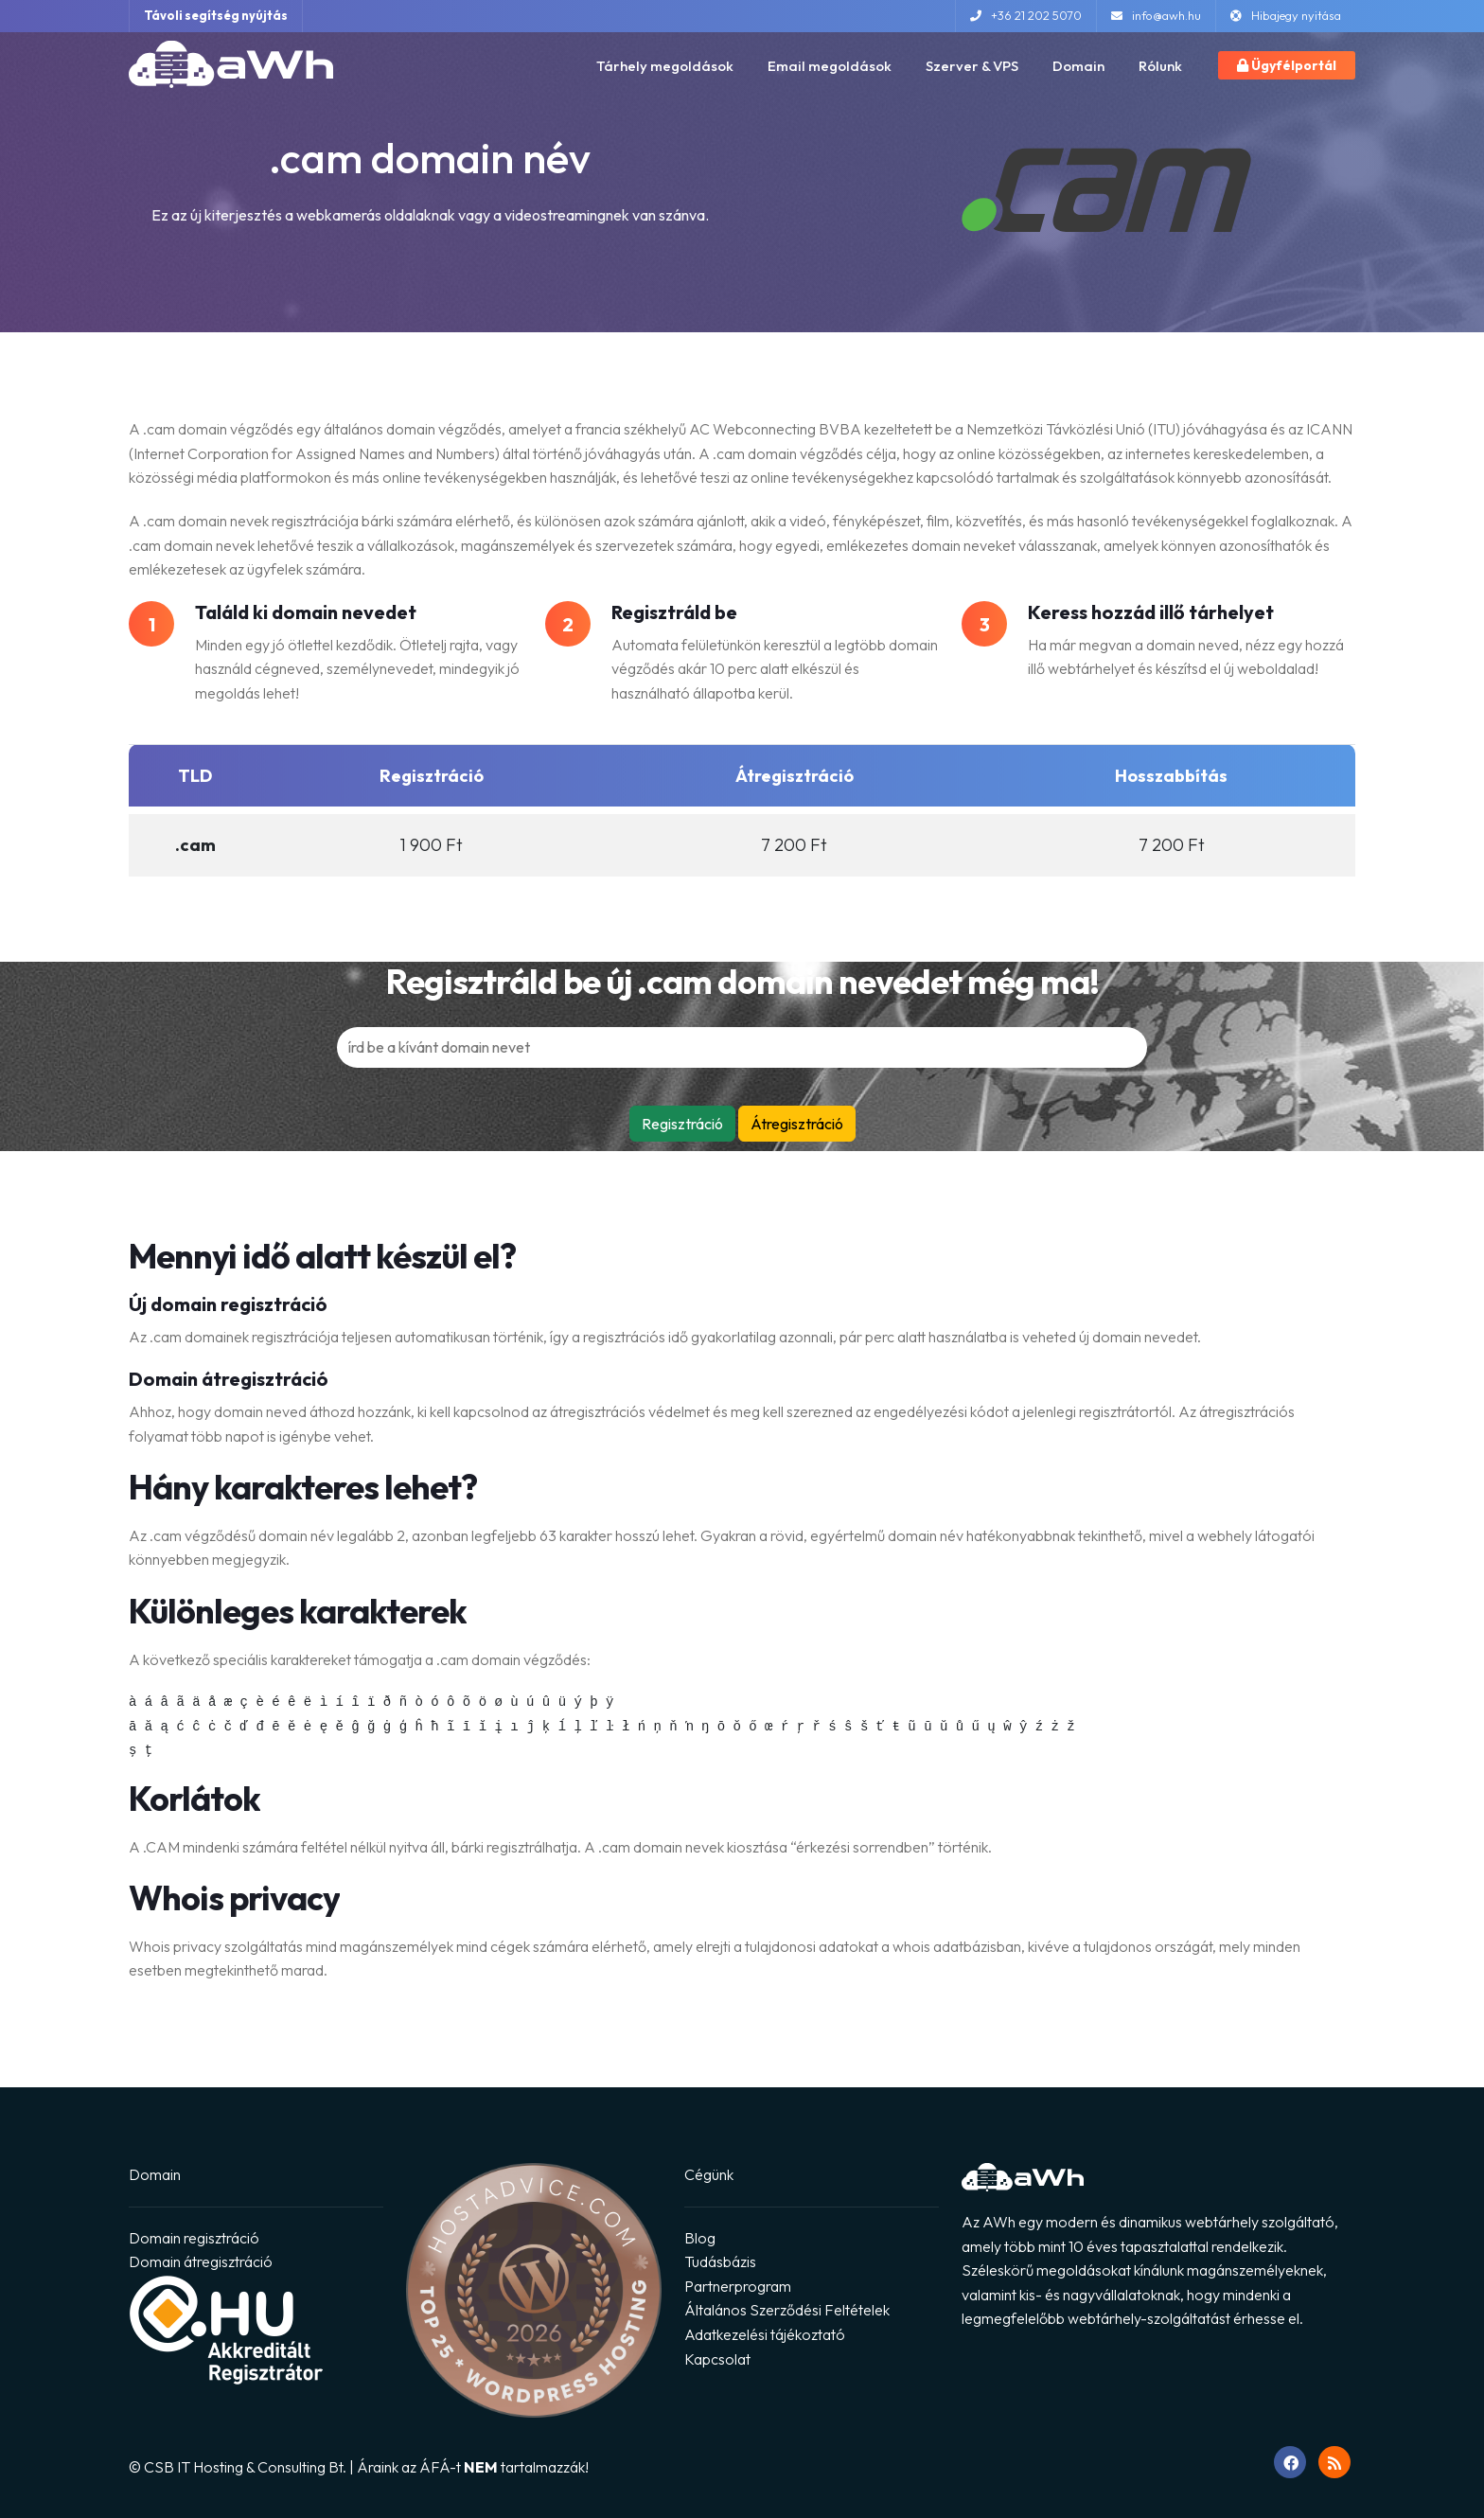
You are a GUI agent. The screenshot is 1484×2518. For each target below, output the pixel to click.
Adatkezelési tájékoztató (764, 2334)
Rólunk (1160, 66)
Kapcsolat (717, 2359)
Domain (1078, 66)
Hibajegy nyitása (1285, 15)
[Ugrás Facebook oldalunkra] (1290, 2462)
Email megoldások (830, 66)
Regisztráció (682, 1123)
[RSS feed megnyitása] (1334, 2462)
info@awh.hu (1156, 15)
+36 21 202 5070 (1026, 15)
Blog (700, 2237)
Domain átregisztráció (201, 2261)
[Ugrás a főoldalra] (231, 61)
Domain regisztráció (194, 2237)
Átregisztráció (797, 1123)
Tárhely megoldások (664, 66)
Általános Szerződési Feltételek (787, 2309)
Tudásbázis (720, 2261)
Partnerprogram (737, 2286)
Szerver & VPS (972, 66)
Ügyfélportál (1286, 65)
